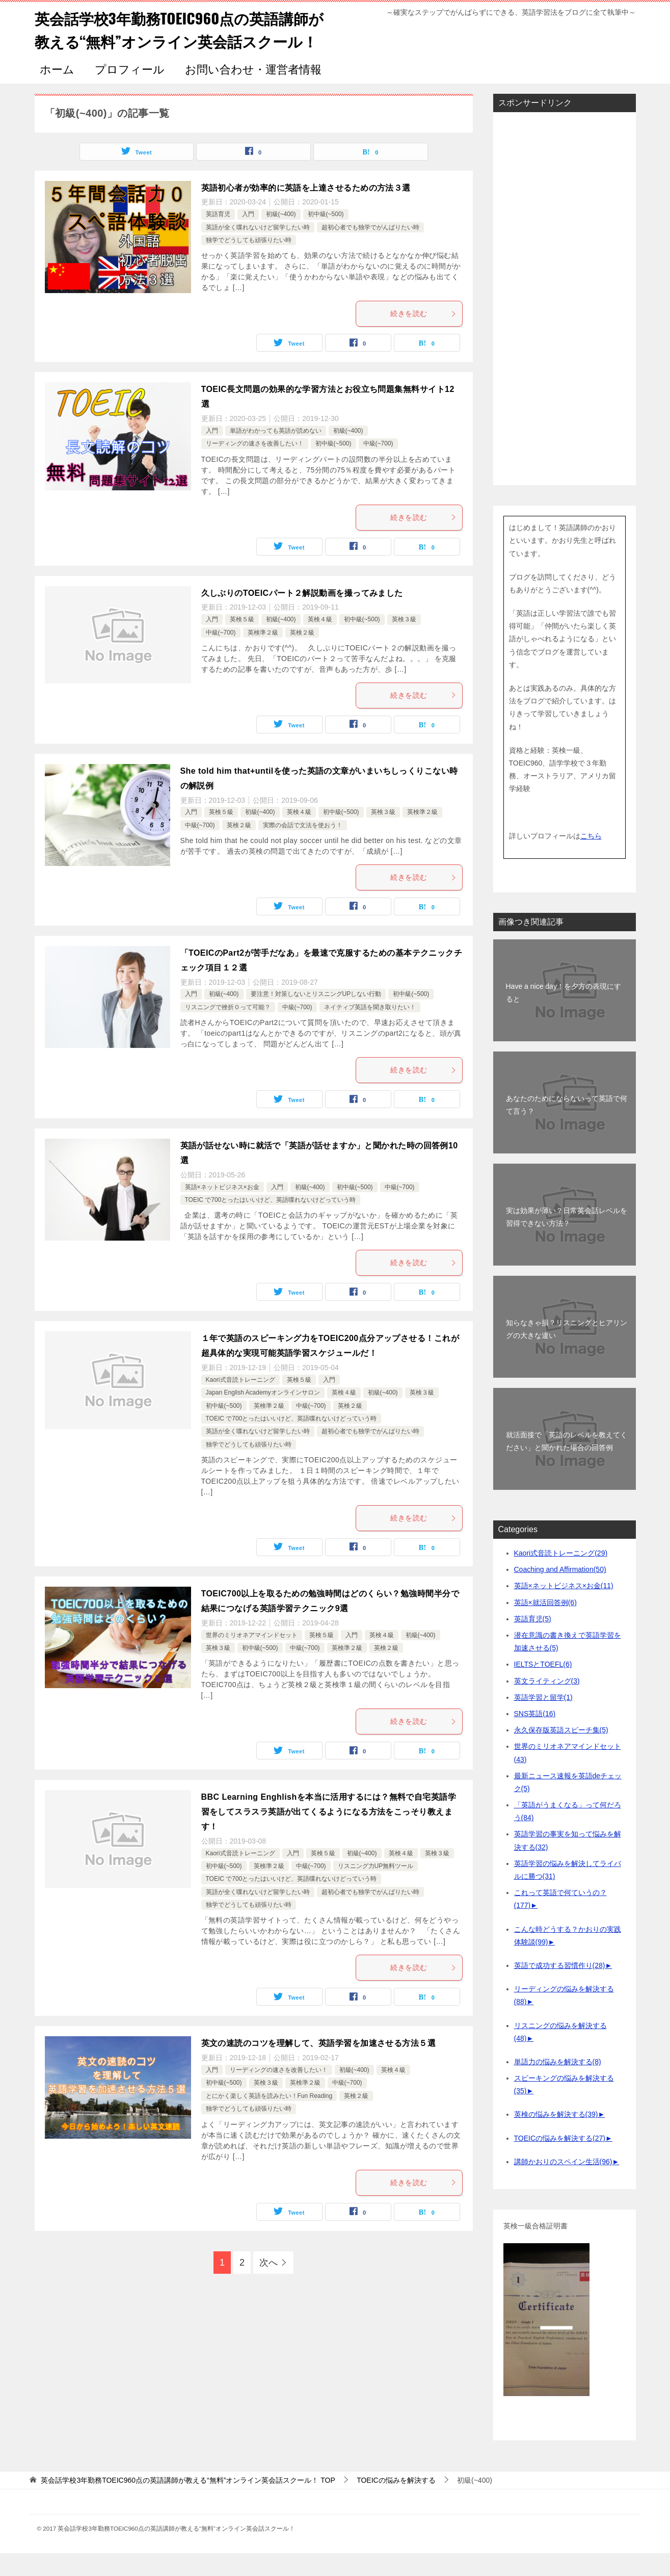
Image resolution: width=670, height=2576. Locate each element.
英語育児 (218, 237)
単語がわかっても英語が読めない (275, 453)
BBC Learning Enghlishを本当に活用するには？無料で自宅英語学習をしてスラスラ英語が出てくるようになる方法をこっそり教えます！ (329, 1835)
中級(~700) (378, 466)
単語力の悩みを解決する (557, 2085)
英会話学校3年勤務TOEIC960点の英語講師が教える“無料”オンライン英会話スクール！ (176, 40)
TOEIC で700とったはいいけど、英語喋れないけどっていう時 (270, 1222)
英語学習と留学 (543, 1720)
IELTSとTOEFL (543, 1687)
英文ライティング (547, 1704)
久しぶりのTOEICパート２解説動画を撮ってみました (302, 616)
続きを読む (423, 336)
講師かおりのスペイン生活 (563, 2184)
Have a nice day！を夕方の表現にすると (563, 1015)
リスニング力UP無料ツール (376, 1888)
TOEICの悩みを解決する (559, 2161)
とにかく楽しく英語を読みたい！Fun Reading (269, 2118)
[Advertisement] (564, 322)
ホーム (57, 92)
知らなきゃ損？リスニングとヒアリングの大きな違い (566, 1352)
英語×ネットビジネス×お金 (222, 1210)
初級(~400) (281, 237)
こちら (591, 859)
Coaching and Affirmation (560, 1592)
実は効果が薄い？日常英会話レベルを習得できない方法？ (566, 1239)
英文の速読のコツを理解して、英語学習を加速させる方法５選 (318, 2066)
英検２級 (302, 655)
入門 (248, 237)
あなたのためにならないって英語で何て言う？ (566, 1127)
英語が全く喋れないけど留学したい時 (258, 250)
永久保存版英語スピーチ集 (561, 1753)
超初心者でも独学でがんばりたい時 (370, 250)
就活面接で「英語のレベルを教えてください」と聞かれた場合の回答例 (566, 1464)
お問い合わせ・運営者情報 (253, 92)
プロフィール (130, 92)
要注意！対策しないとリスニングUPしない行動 (316, 1016)
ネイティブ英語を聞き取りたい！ (370, 1030)
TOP (188, 2503)
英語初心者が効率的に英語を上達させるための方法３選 (306, 210)
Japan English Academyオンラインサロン (263, 1415)
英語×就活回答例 (545, 1625)
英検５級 (242, 642)
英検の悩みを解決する (556, 2137)
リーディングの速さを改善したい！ (255, 466)
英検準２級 (263, 655)
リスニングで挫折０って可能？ (228, 1030)
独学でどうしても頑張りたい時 (248, 263)
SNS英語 (535, 1736)
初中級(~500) (326, 237)
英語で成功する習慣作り (559, 1988)
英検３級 (404, 642)
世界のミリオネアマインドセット (252, 1658)
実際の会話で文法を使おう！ (302, 848)
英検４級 (320, 642)
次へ (268, 2285)
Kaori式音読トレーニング (240, 1402)
